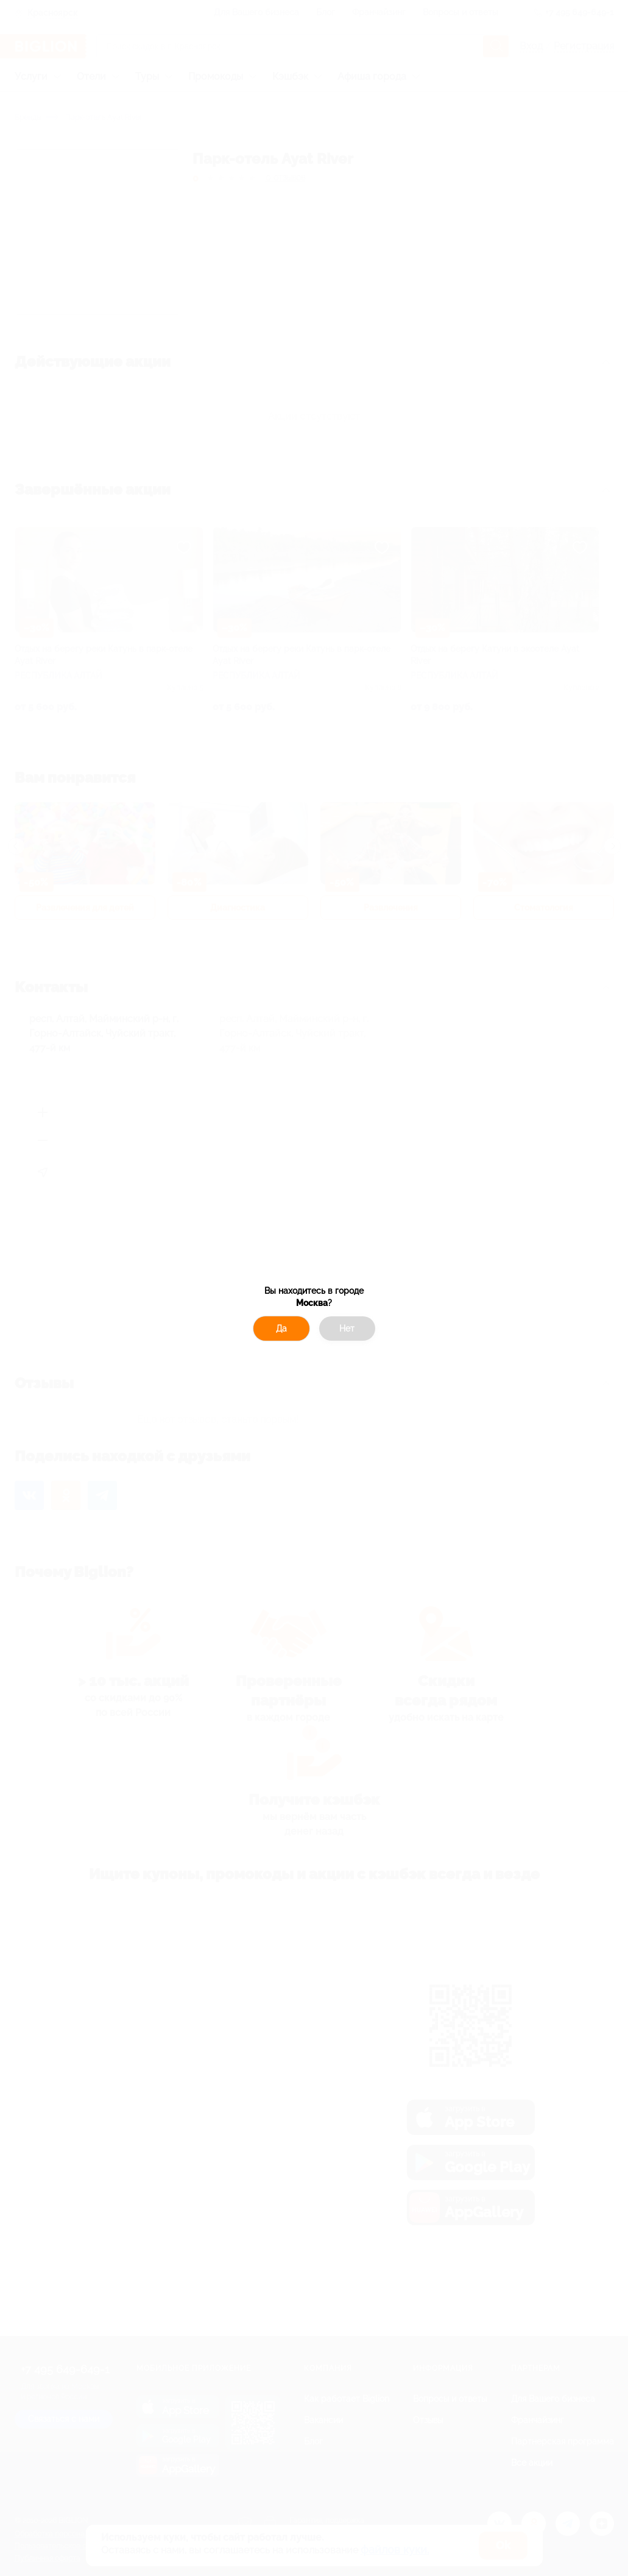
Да (281, 1328)
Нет (347, 1328)
